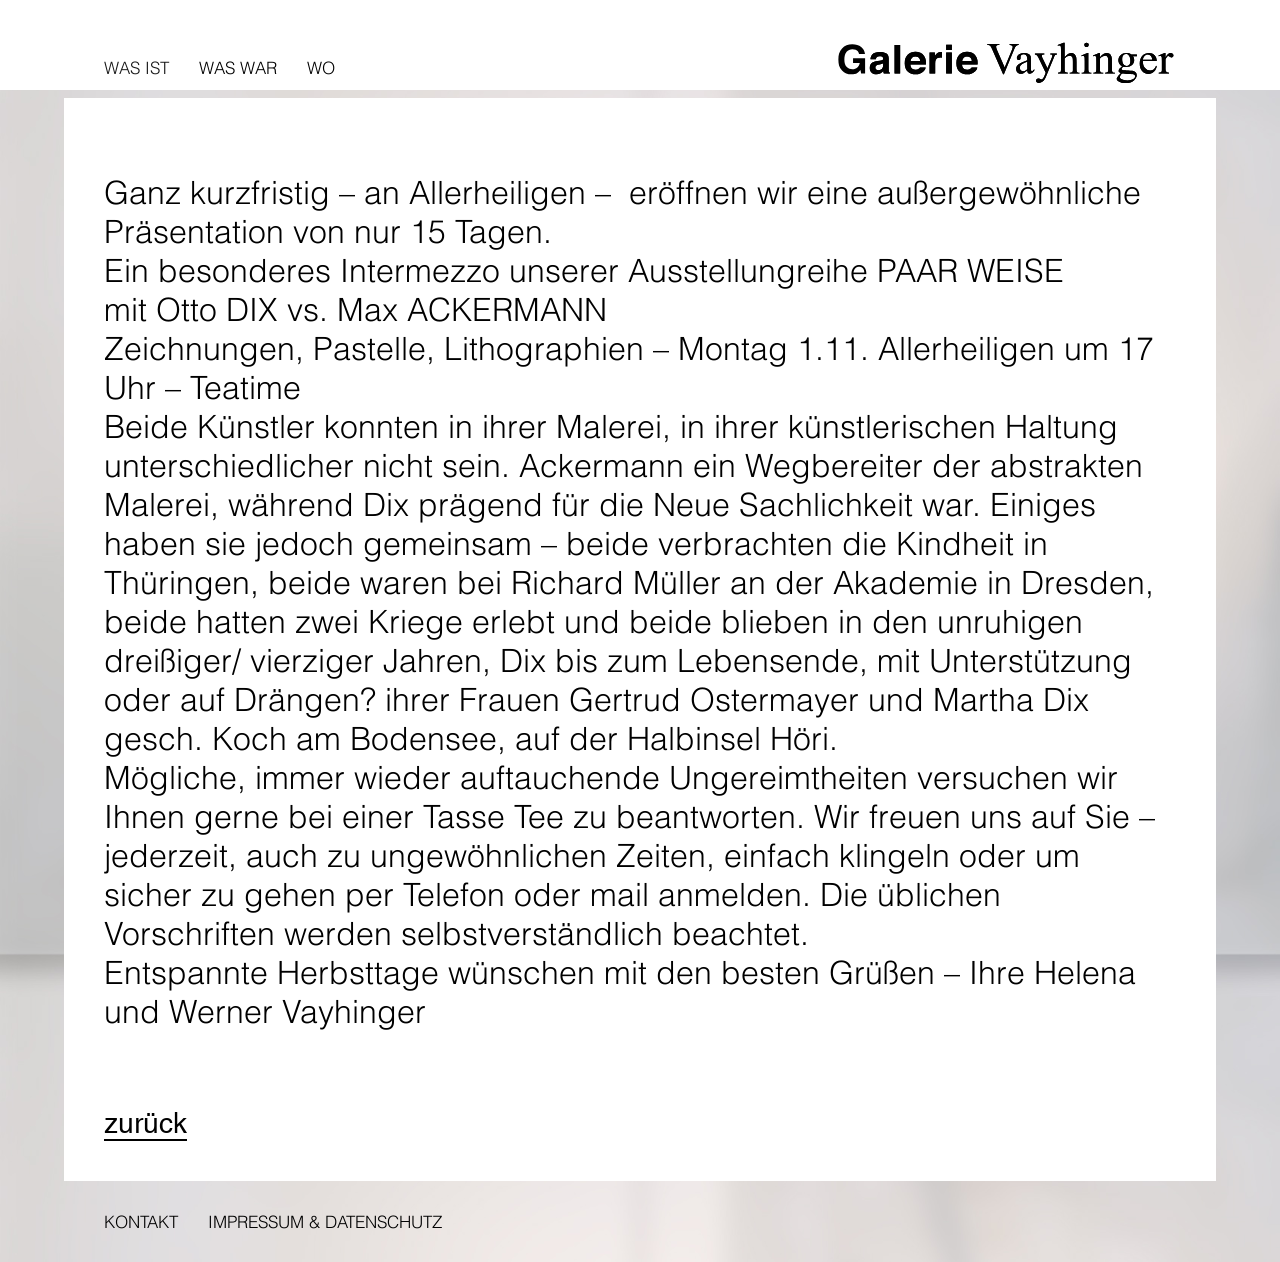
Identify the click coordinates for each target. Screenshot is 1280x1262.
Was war (238, 67)
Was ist (136, 67)
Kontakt (141, 1221)
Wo (321, 67)
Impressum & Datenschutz (325, 1221)
